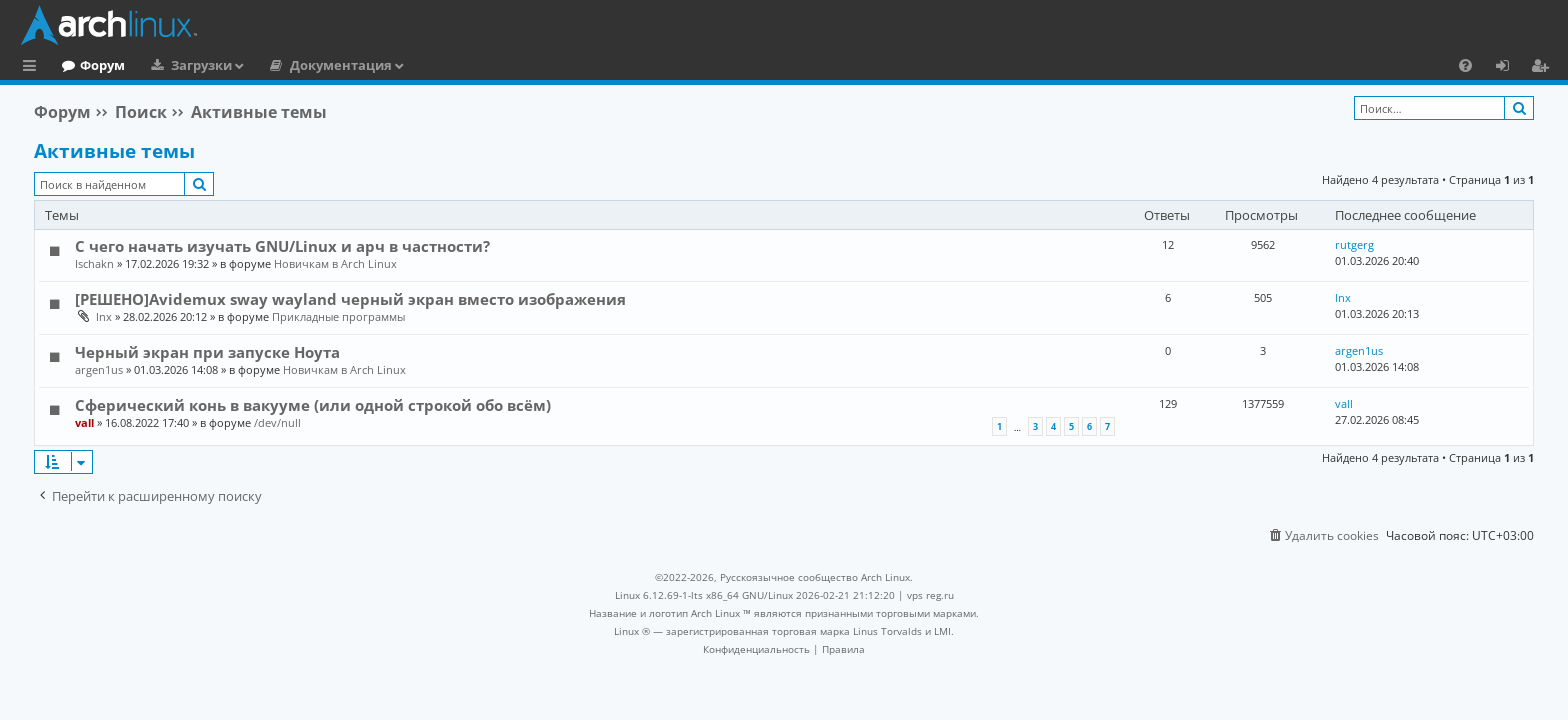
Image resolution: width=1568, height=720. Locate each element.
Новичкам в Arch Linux (335, 263)
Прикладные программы (338, 316)
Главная (90, 65)
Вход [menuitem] (1509, 68)
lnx (104, 316)
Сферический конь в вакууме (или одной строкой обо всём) (313, 405)
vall (84, 422)
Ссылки (33, 68)
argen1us (99, 369)
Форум (184, 65)
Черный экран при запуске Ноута (207, 352)
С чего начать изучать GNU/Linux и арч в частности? (282, 246)
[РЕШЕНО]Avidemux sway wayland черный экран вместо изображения (350, 299)
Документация (423, 65)
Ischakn (94, 263)
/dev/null (277, 422)
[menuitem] (1465, 65)
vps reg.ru (930, 595)
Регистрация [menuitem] (1544, 68)
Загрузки (283, 65)
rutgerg (1354, 244)
